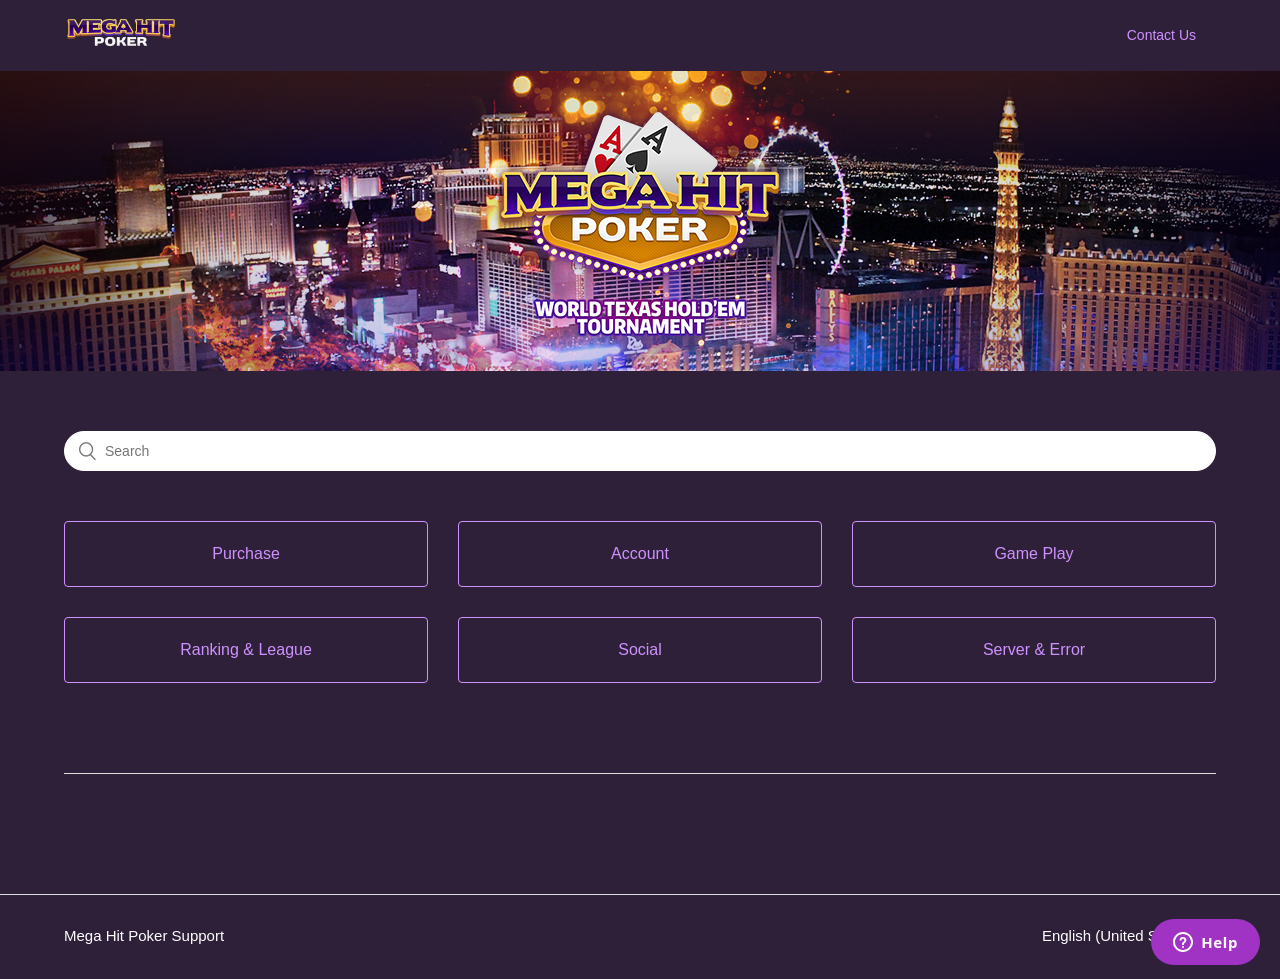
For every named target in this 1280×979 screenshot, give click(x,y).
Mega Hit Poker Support (144, 935)
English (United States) (1121, 935)
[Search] (640, 451)
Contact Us (1161, 35)
